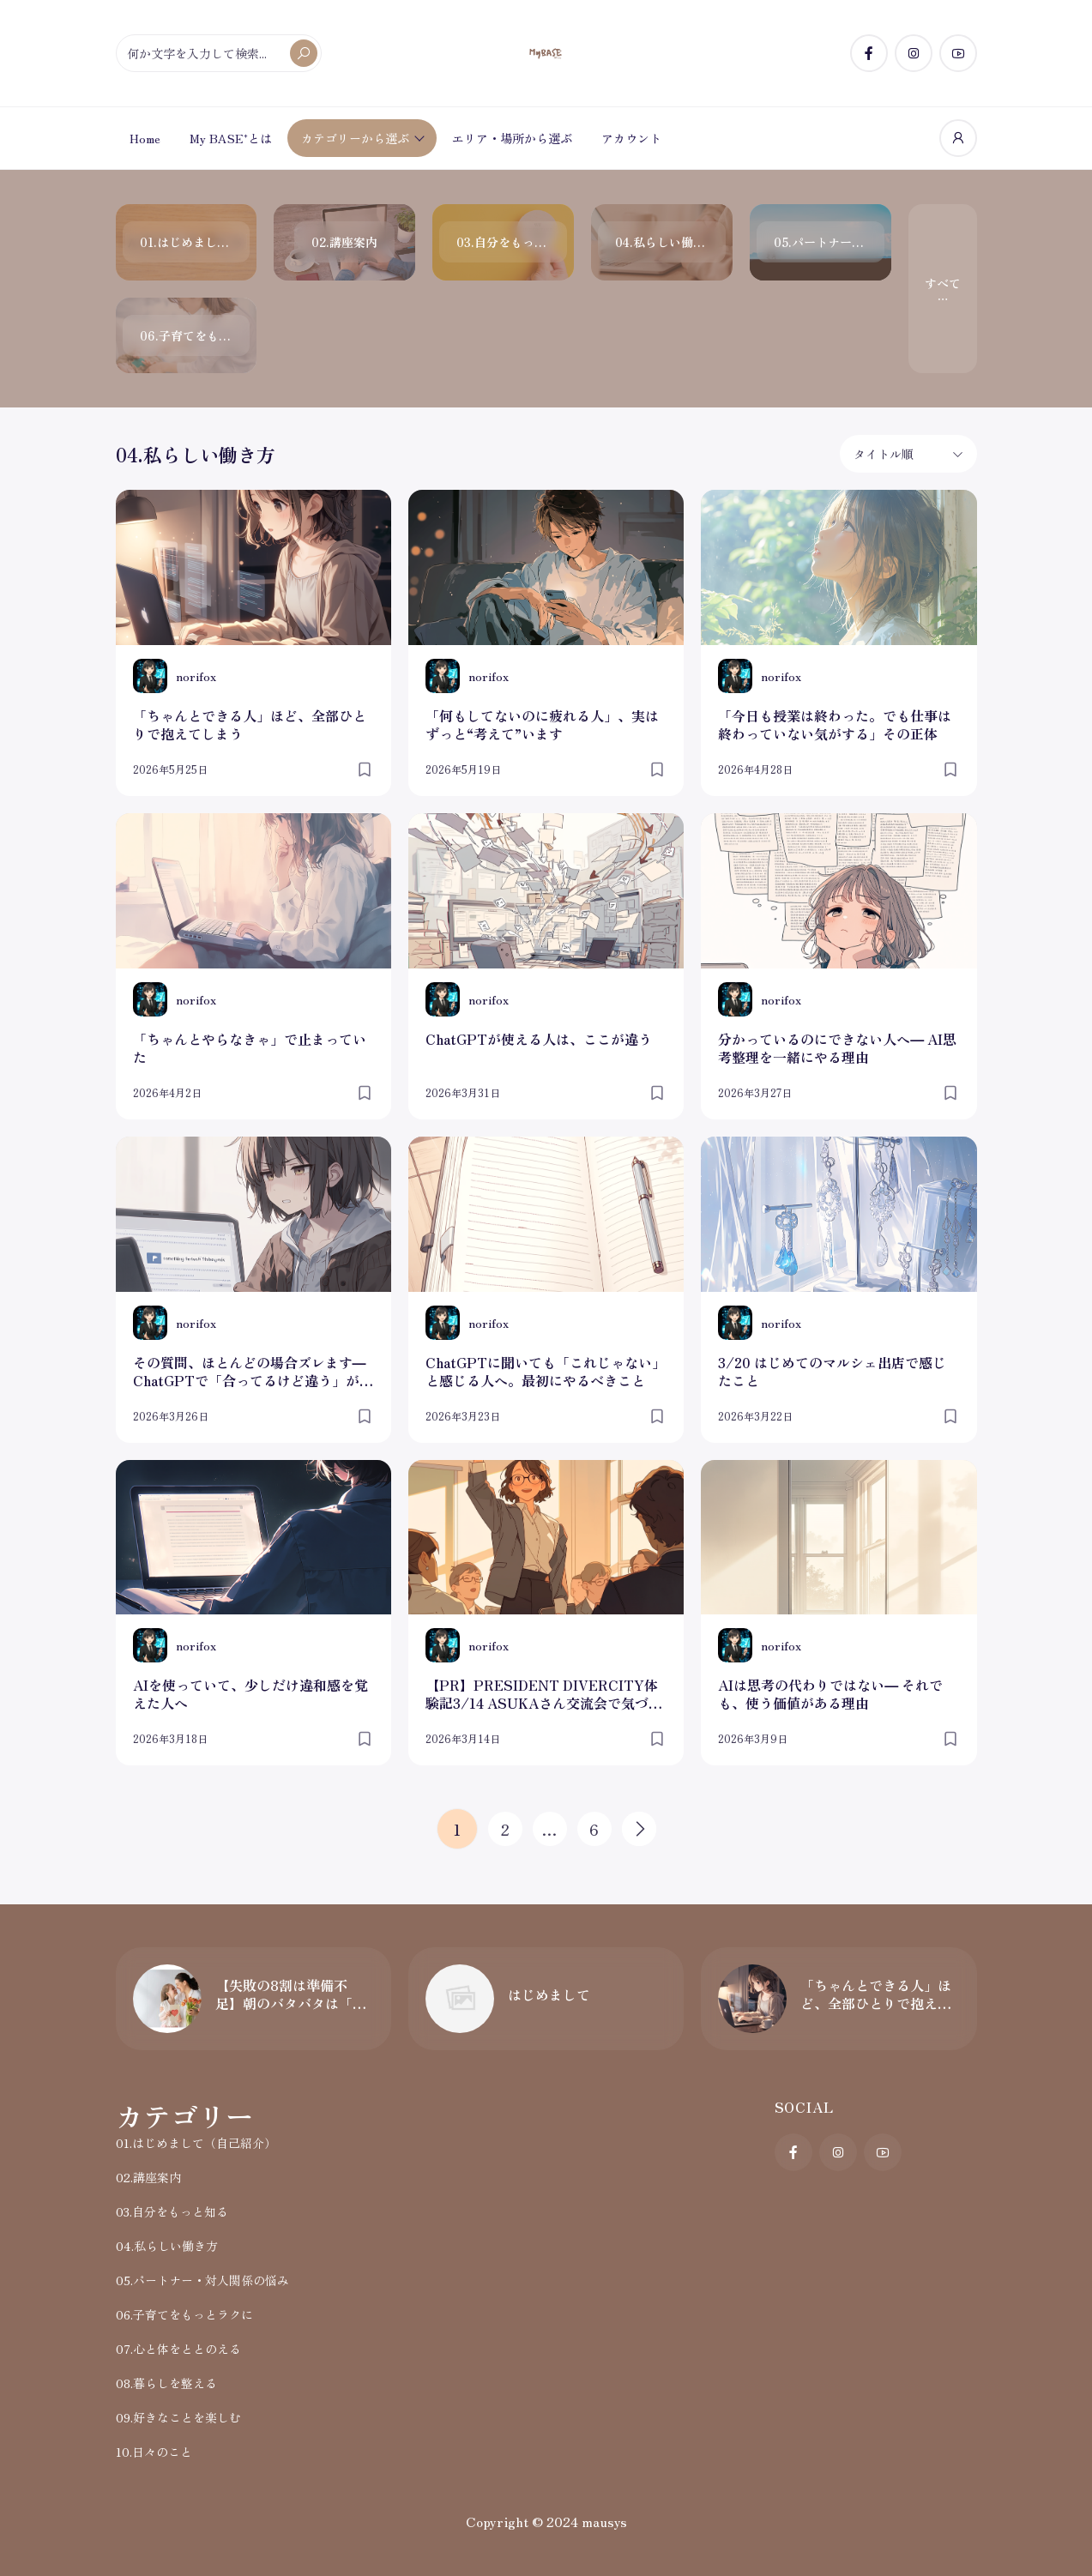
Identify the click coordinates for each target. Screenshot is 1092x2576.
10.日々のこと (154, 2451)
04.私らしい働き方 (167, 2245)
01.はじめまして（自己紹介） (196, 2142)
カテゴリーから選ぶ (355, 138)
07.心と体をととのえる (178, 2348)
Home (145, 138)
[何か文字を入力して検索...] (219, 53)
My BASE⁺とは (231, 138)
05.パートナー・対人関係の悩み (202, 2280)
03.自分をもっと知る (172, 2211)
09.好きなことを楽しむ (178, 2417)
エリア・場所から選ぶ (512, 138)
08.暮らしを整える (166, 2383)
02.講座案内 (148, 2177)
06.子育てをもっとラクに (184, 2314)
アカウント (631, 138)
